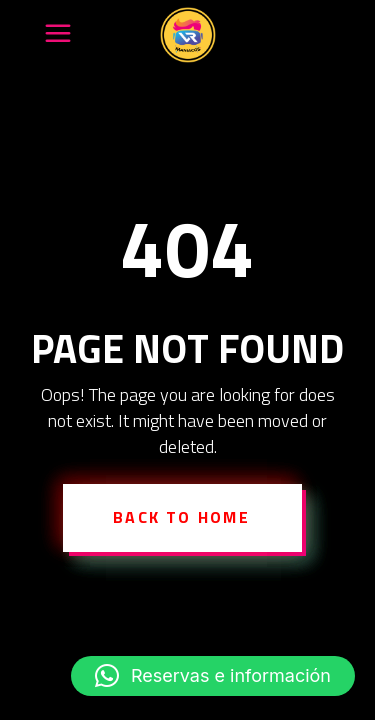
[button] (213, 676)
